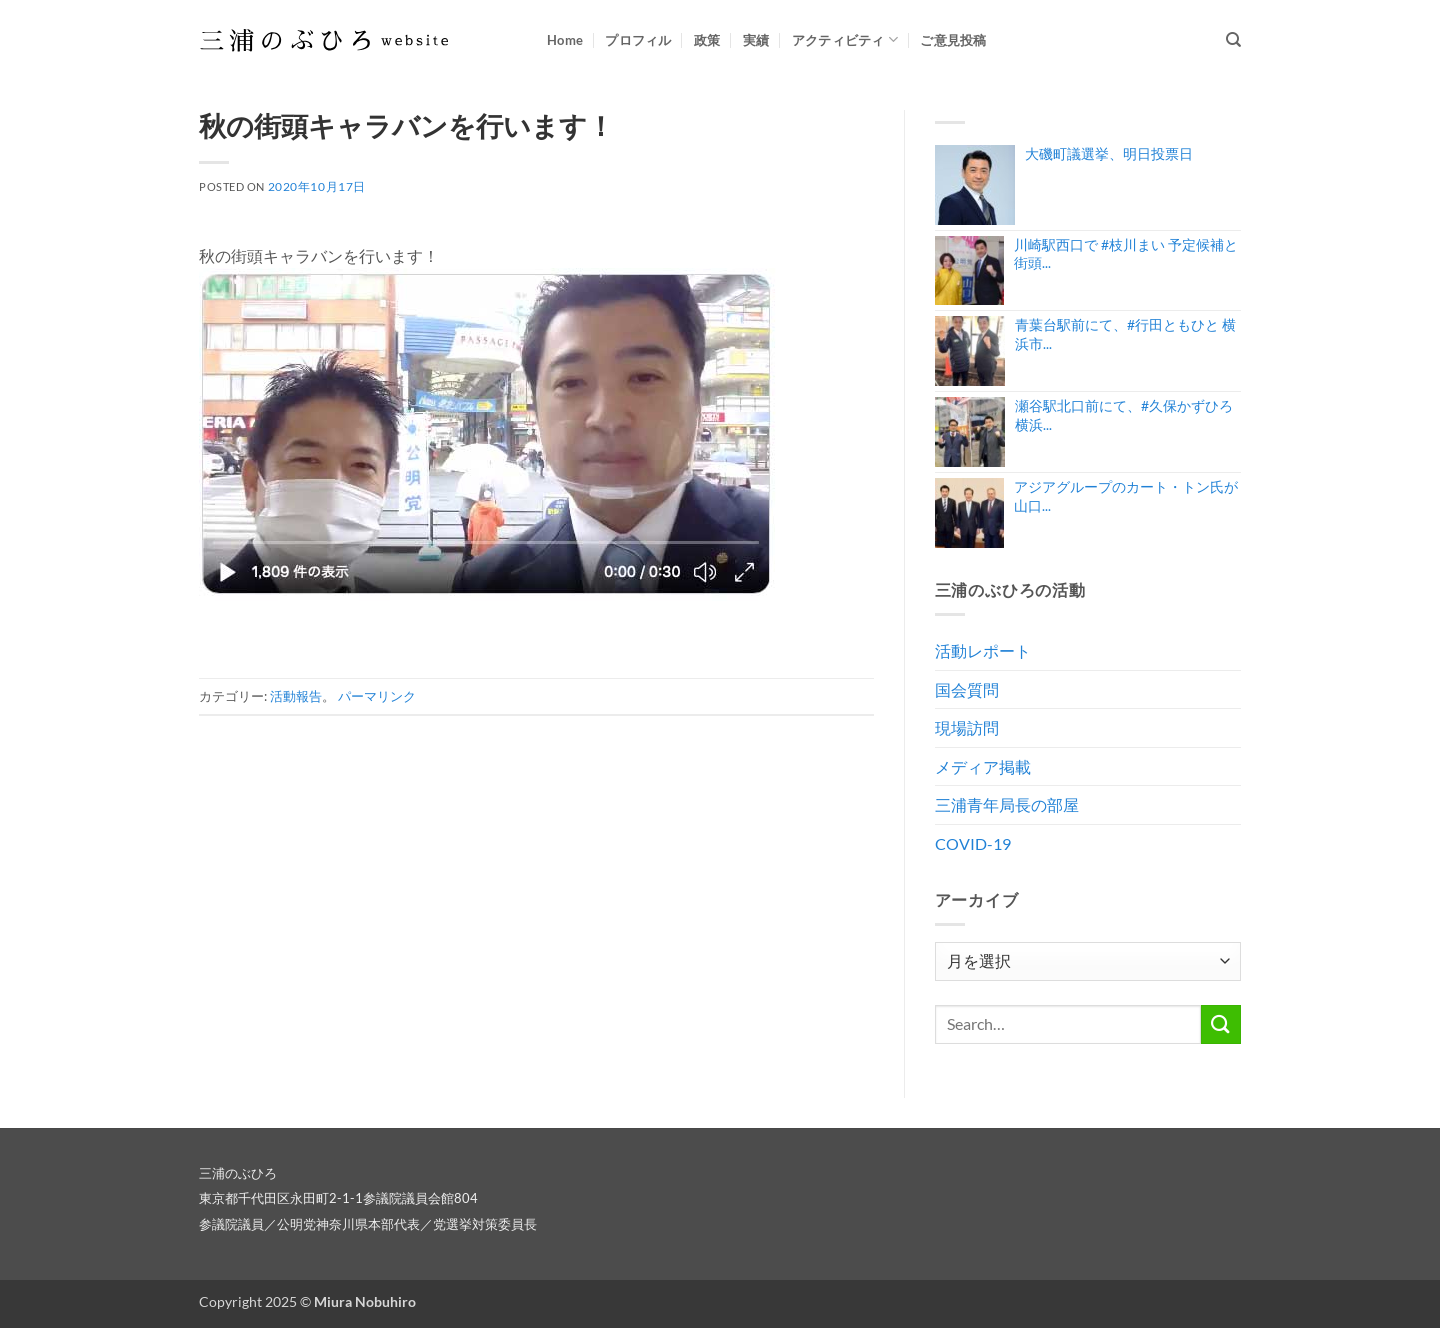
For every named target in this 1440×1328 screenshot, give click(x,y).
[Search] (1233, 40)
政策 (707, 40)
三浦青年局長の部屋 (1007, 804)
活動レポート (983, 650)
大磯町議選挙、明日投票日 (1109, 153)
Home (565, 40)
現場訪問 (967, 727)
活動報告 (296, 696)
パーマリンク (377, 696)
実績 (756, 40)
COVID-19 (973, 843)
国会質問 (967, 689)
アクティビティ (845, 39)
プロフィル (638, 40)
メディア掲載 (983, 766)
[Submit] (1221, 1024)
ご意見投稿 (953, 40)
